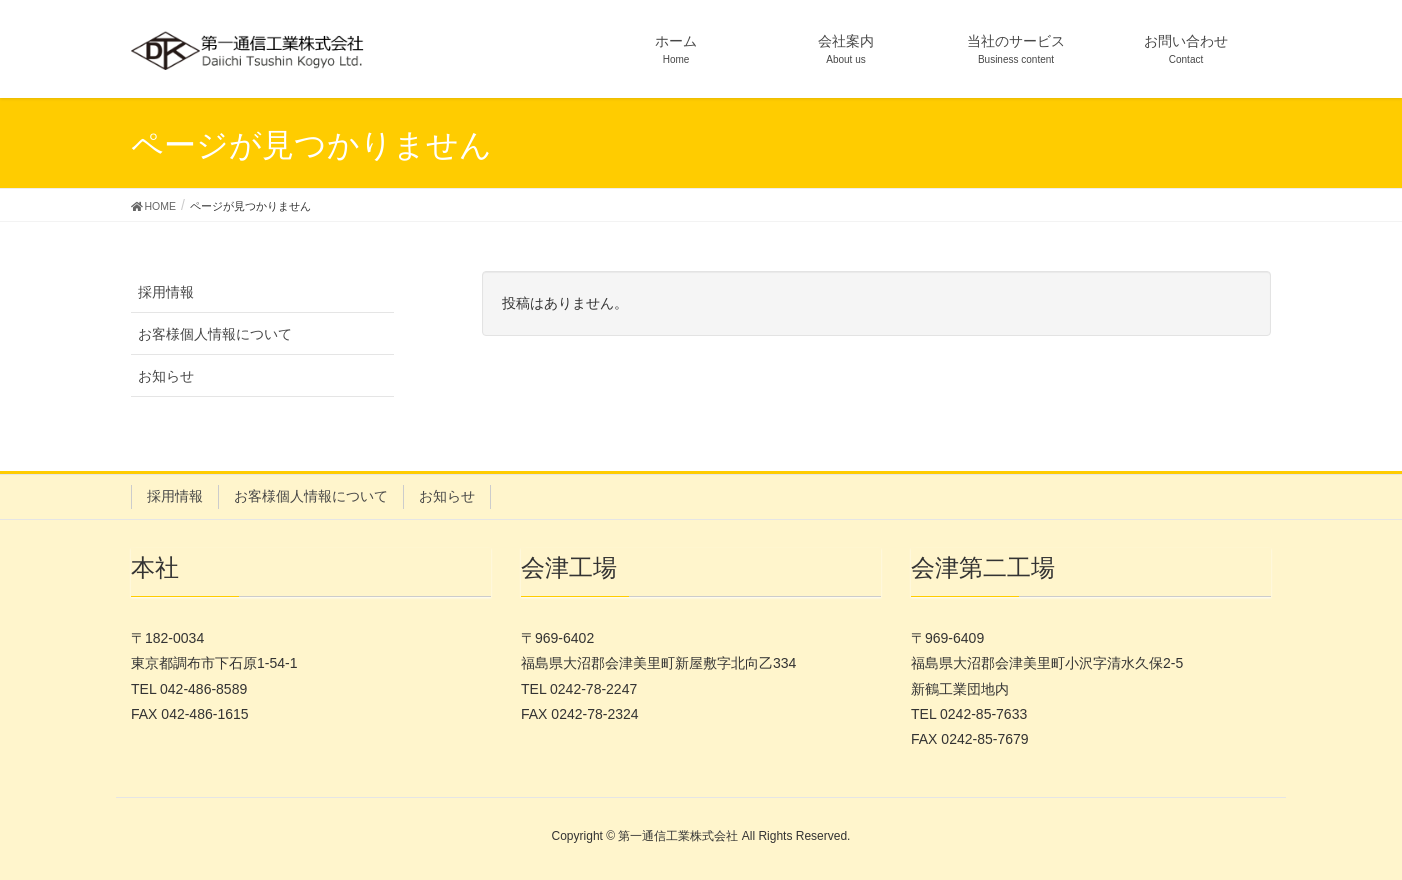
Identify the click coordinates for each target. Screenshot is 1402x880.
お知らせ (166, 376)
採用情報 (166, 292)
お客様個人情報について (215, 334)
